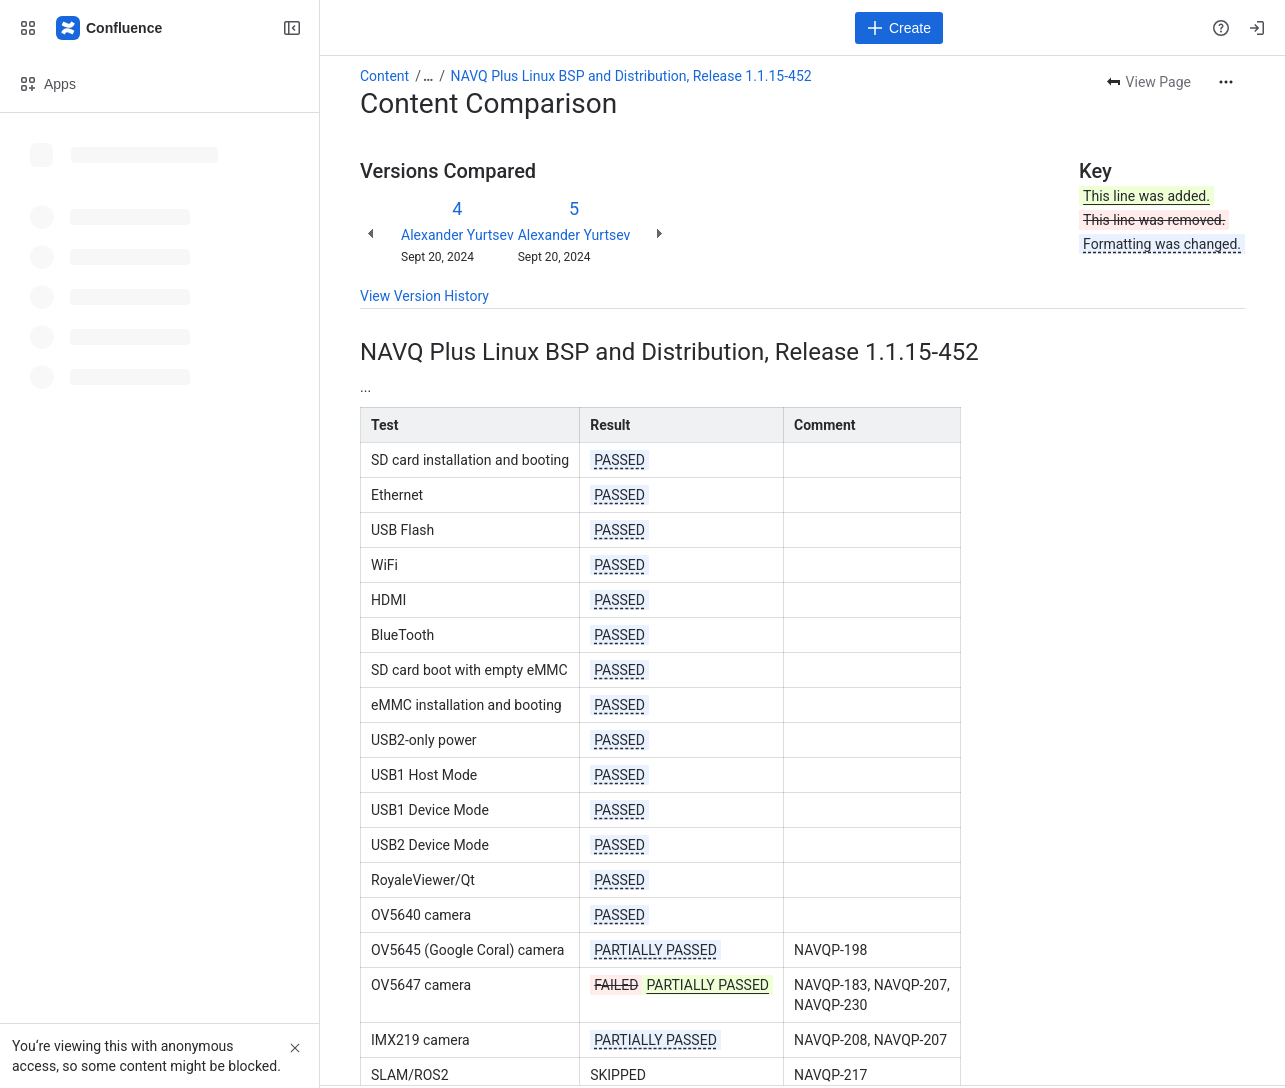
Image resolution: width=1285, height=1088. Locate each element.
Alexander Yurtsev (457, 235)
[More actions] (1226, 82)
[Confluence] (110, 28)
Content (384, 76)
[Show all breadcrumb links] (428, 76)
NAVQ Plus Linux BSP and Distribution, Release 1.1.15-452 (631, 76)
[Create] (899, 28)
